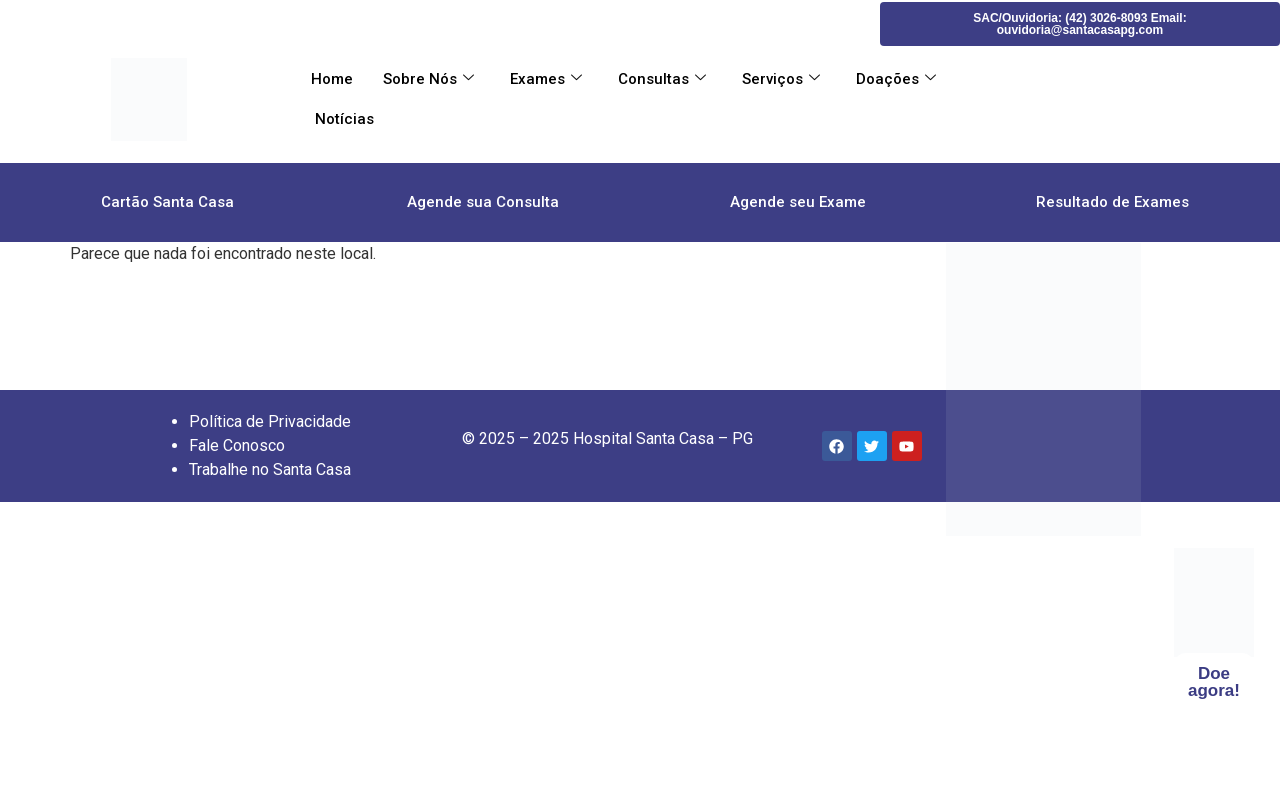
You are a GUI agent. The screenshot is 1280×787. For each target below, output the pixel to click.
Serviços (781, 79)
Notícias (342, 119)
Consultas (662, 79)
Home (332, 79)
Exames (546, 79)
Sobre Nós (428, 79)
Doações (896, 79)
